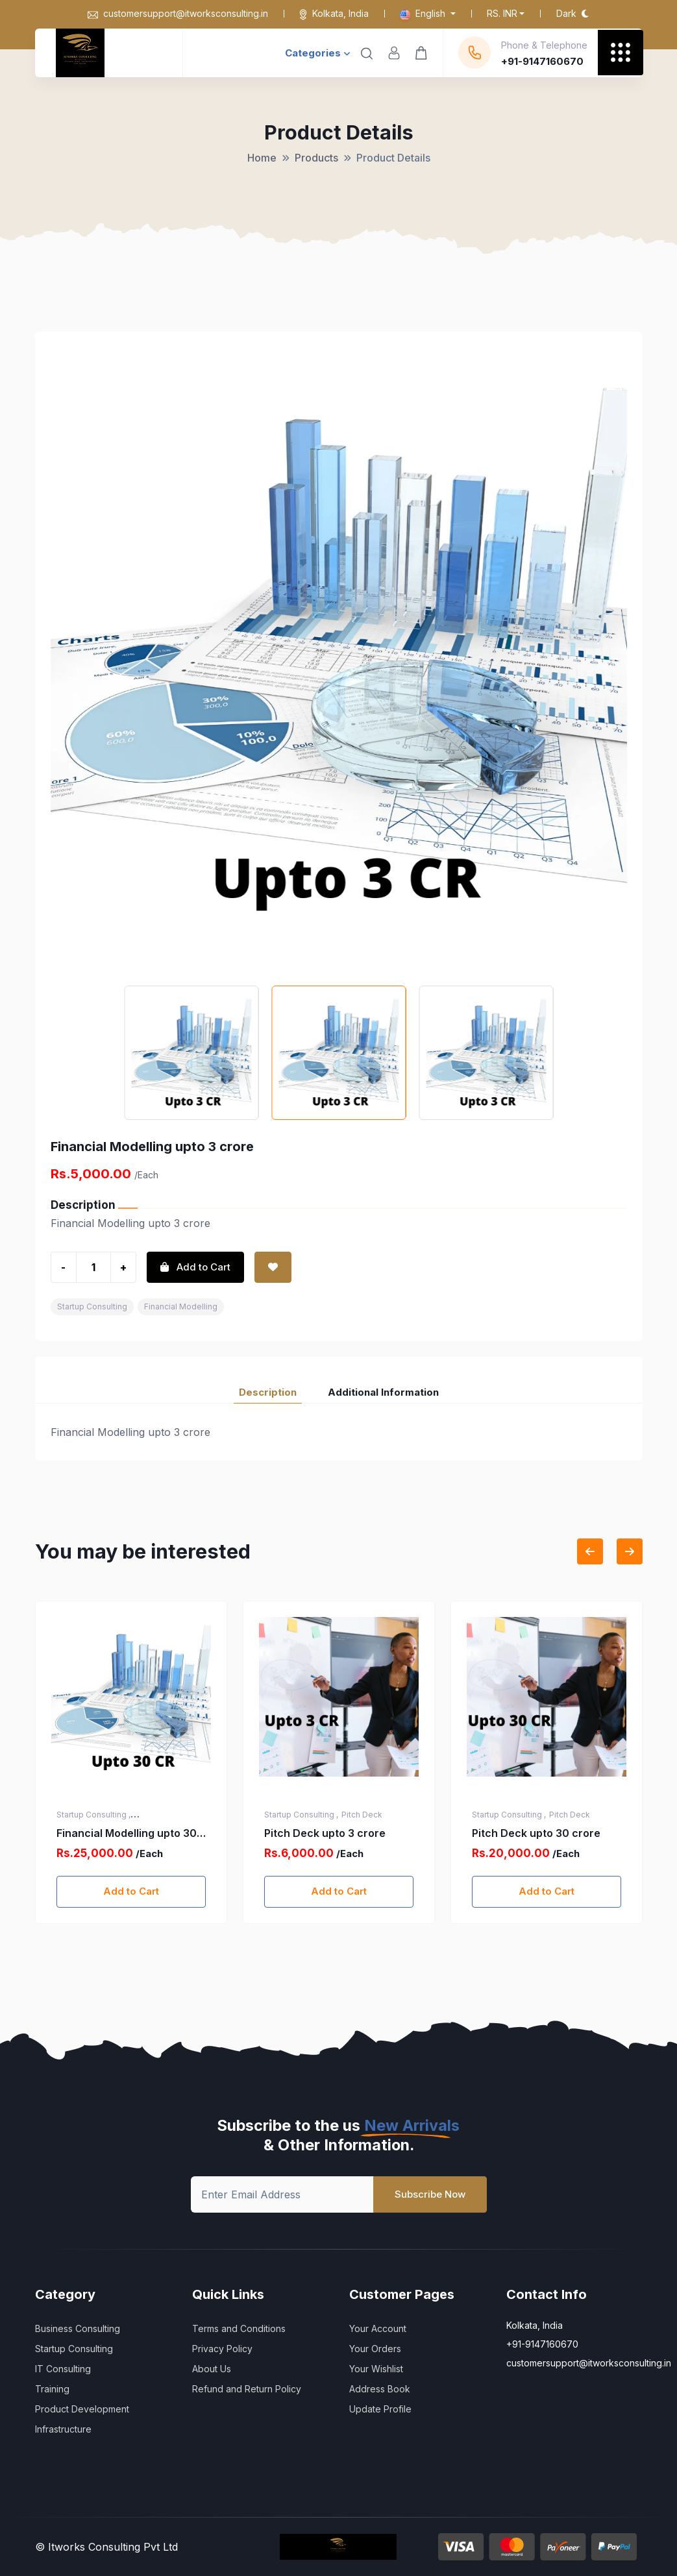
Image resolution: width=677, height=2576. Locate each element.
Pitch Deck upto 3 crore (532, 1833)
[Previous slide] (590, 1551)
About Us (211, 2368)
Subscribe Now (430, 2194)
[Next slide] (630, 1551)
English (424, 13)
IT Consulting (63, 2368)
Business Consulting (77, 2328)
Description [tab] (268, 1392)
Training (52, 2388)
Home (262, 157)
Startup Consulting (92, 1306)
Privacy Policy (222, 2348)
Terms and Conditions (239, 2328)
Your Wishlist (376, 2368)
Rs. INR (502, 13)
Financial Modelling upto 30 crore (334, 1834)
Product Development (82, 2408)
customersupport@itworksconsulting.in (178, 13)
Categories (318, 53)
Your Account (377, 2328)
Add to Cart (131, 1891)
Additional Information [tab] (383, 1392)
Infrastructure (63, 2429)
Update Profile (380, 2408)
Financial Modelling (180, 1306)
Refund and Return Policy (246, 2388)
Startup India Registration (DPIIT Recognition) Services (129, 1834)
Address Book (379, 2388)
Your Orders (375, 2348)
